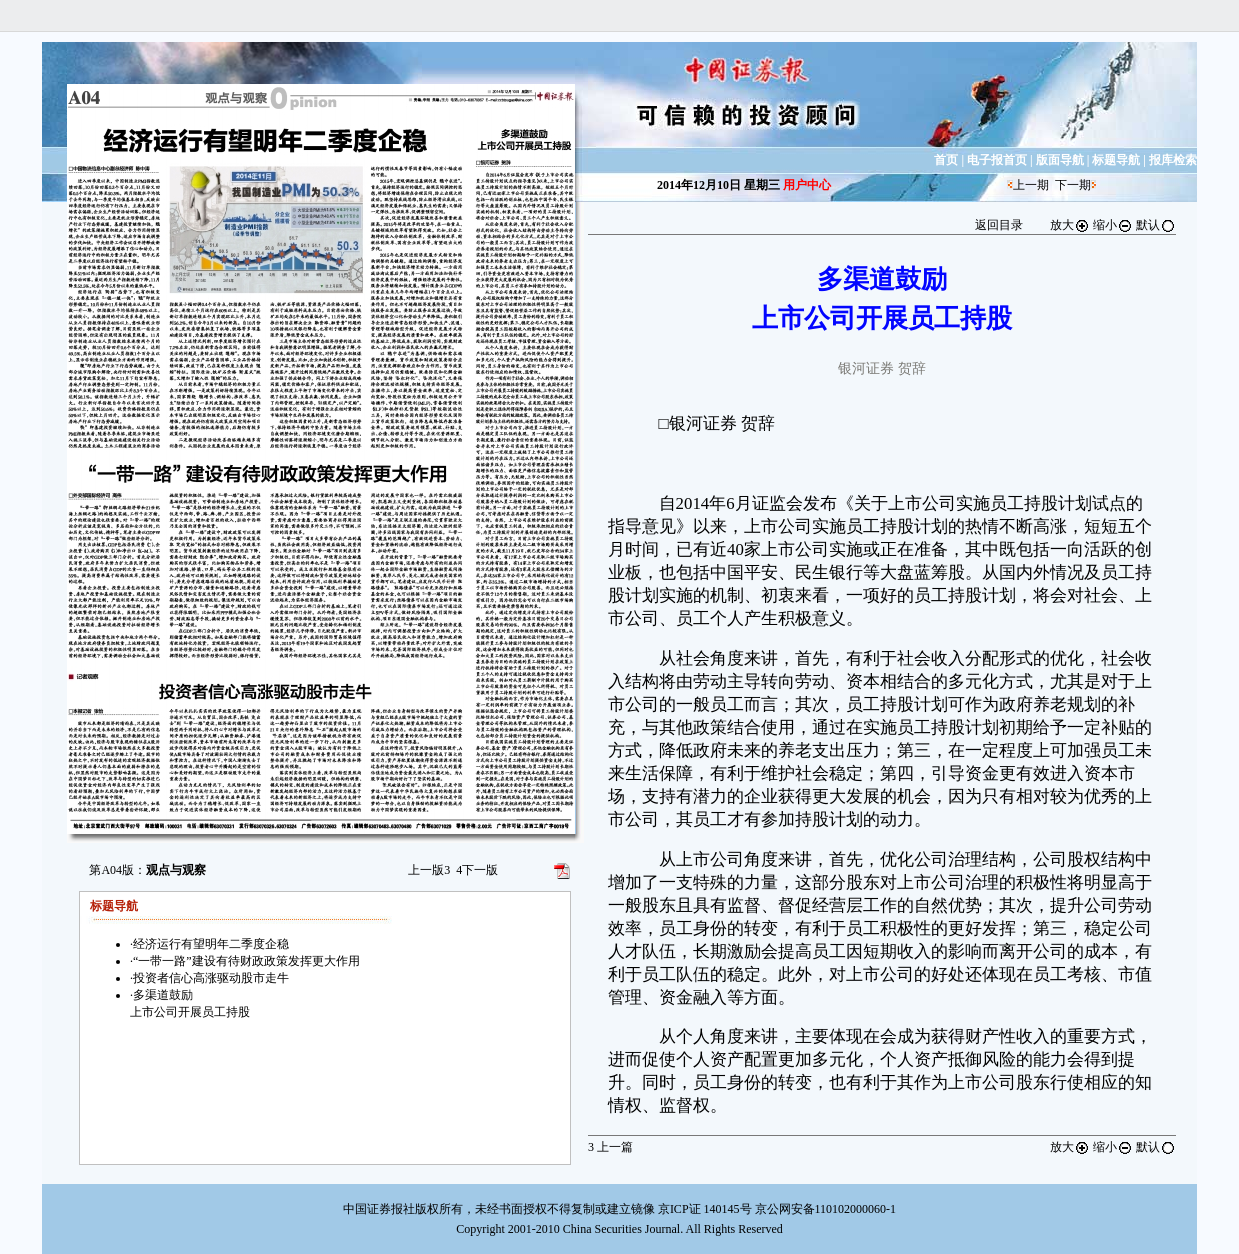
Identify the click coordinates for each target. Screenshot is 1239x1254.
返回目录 (999, 225)
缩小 (1113, 225)
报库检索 (1173, 160)
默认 (1156, 225)
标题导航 (1116, 160)
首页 (946, 160)
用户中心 (807, 185)
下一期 (1073, 185)
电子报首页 (997, 160)
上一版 (429, 870)
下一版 (477, 870)
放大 (1070, 225)
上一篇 (610, 1147)
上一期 (1031, 185)
